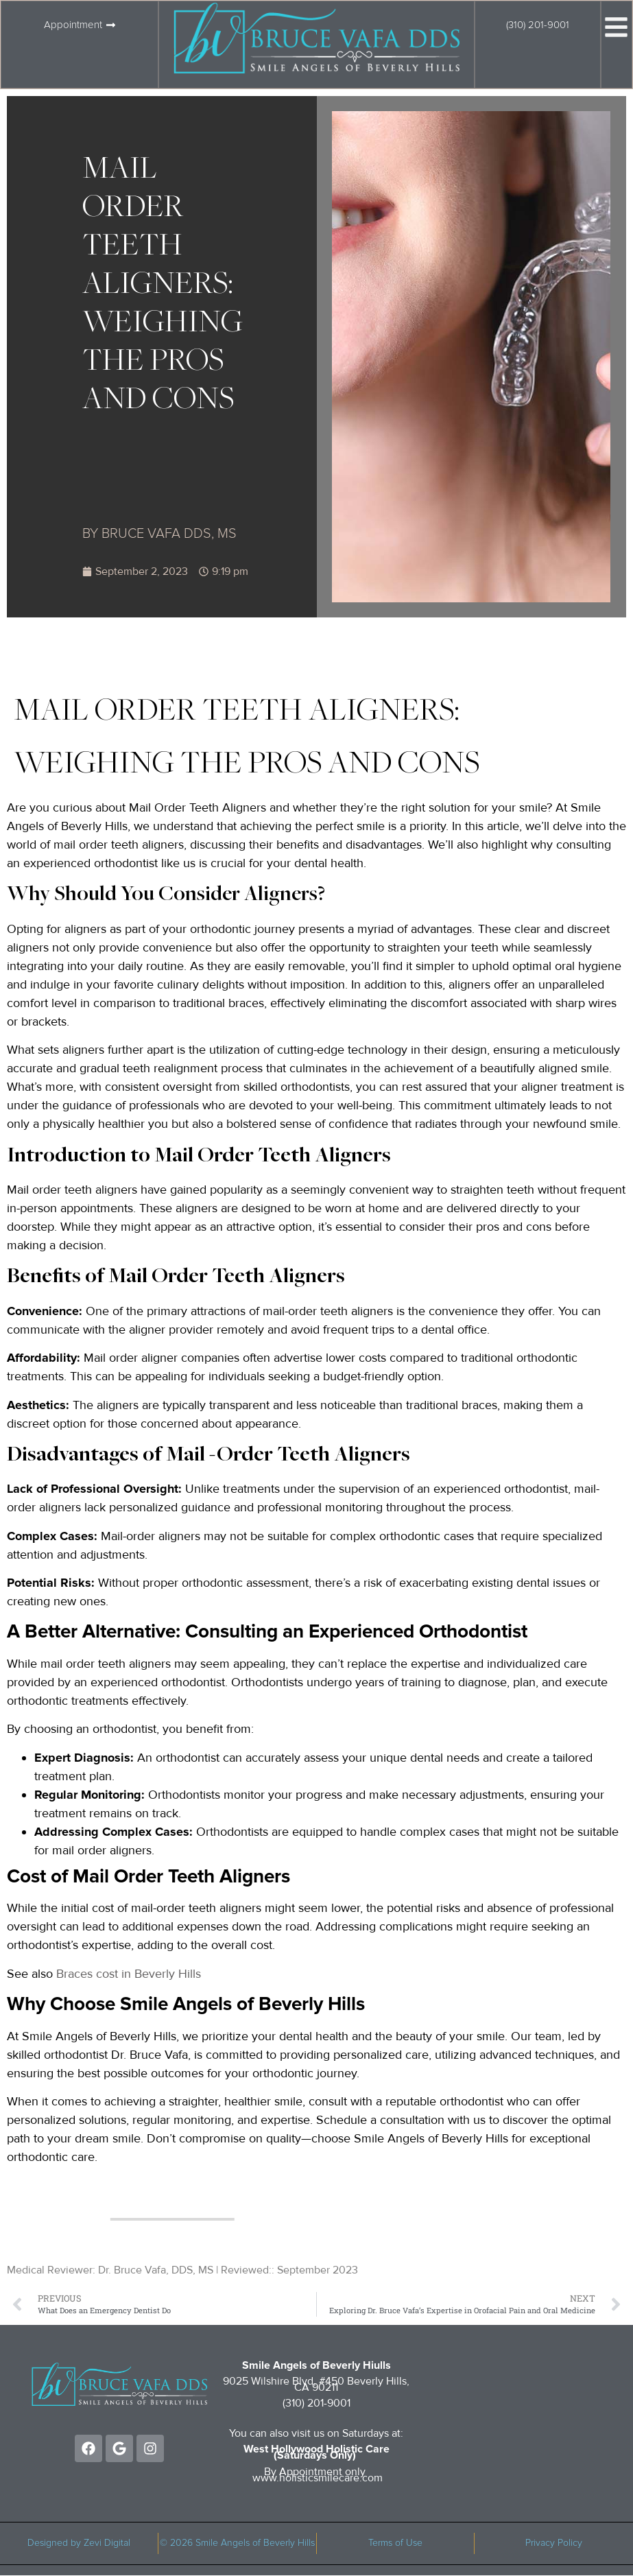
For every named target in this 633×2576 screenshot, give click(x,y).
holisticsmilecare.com (331, 2478)
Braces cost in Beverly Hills (128, 1973)
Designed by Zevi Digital (78, 2543)
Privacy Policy (553, 2543)
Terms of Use (395, 2543)
